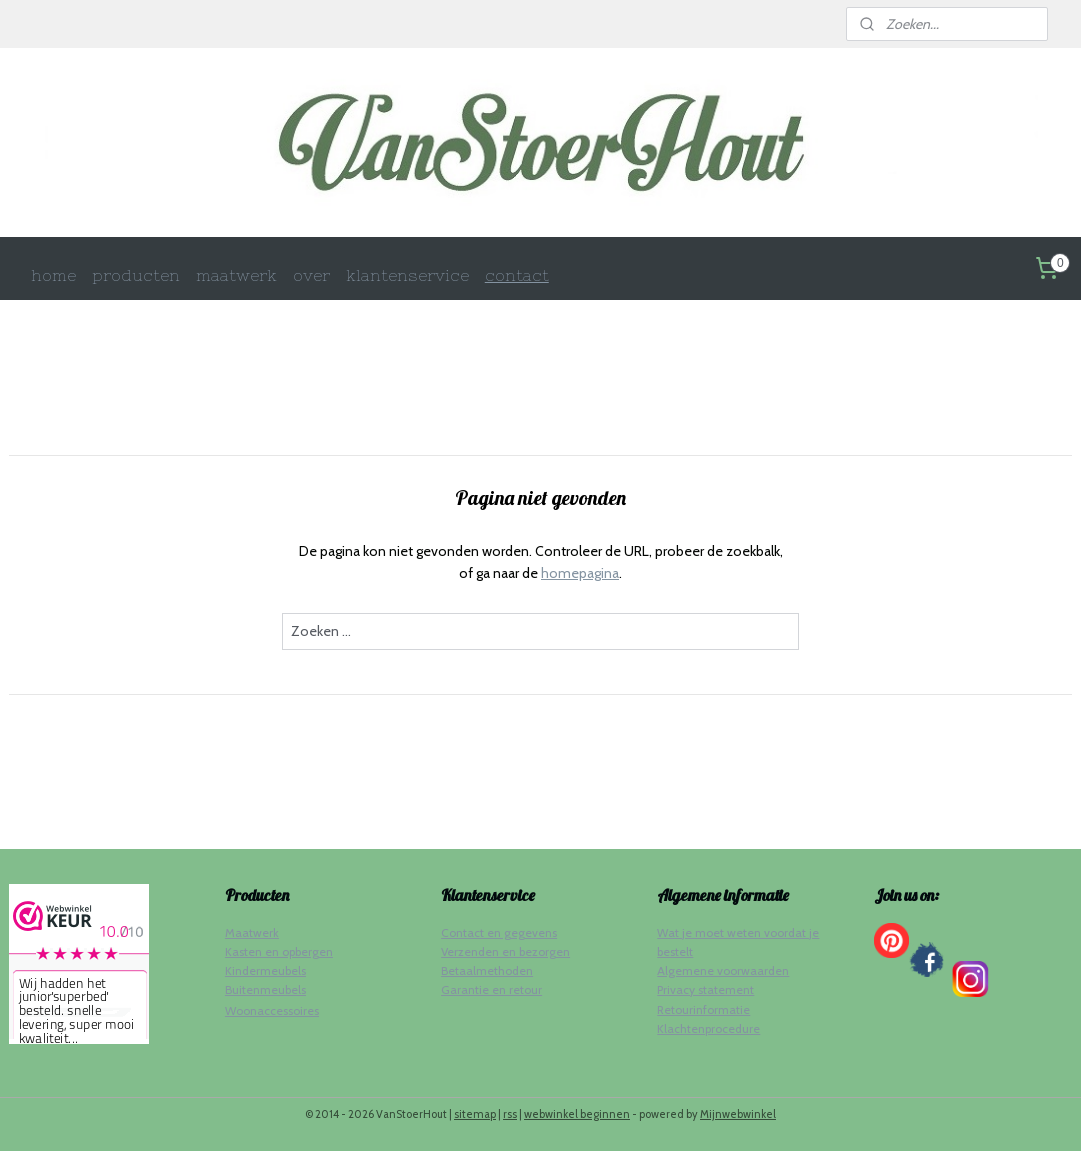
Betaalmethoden (487, 970)
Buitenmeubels (265, 989)
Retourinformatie (703, 1009)
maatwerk (236, 275)
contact (517, 275)
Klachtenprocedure (708, 1028)
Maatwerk (252, 932)
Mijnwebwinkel (738, 1114)
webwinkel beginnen (577, 1114)
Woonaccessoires (272, 1010)
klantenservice (407, 275)
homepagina (580, 573)
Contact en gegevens (499, 932)
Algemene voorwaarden (723, 970)
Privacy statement (705, 989)
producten (136, 275)
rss (510, 1114)
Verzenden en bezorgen (505, 951)
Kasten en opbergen (279, 951)
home (53, 275)
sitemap (475, 1114)
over (311, 275)
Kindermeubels (265, 970)
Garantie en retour (491, 989)
